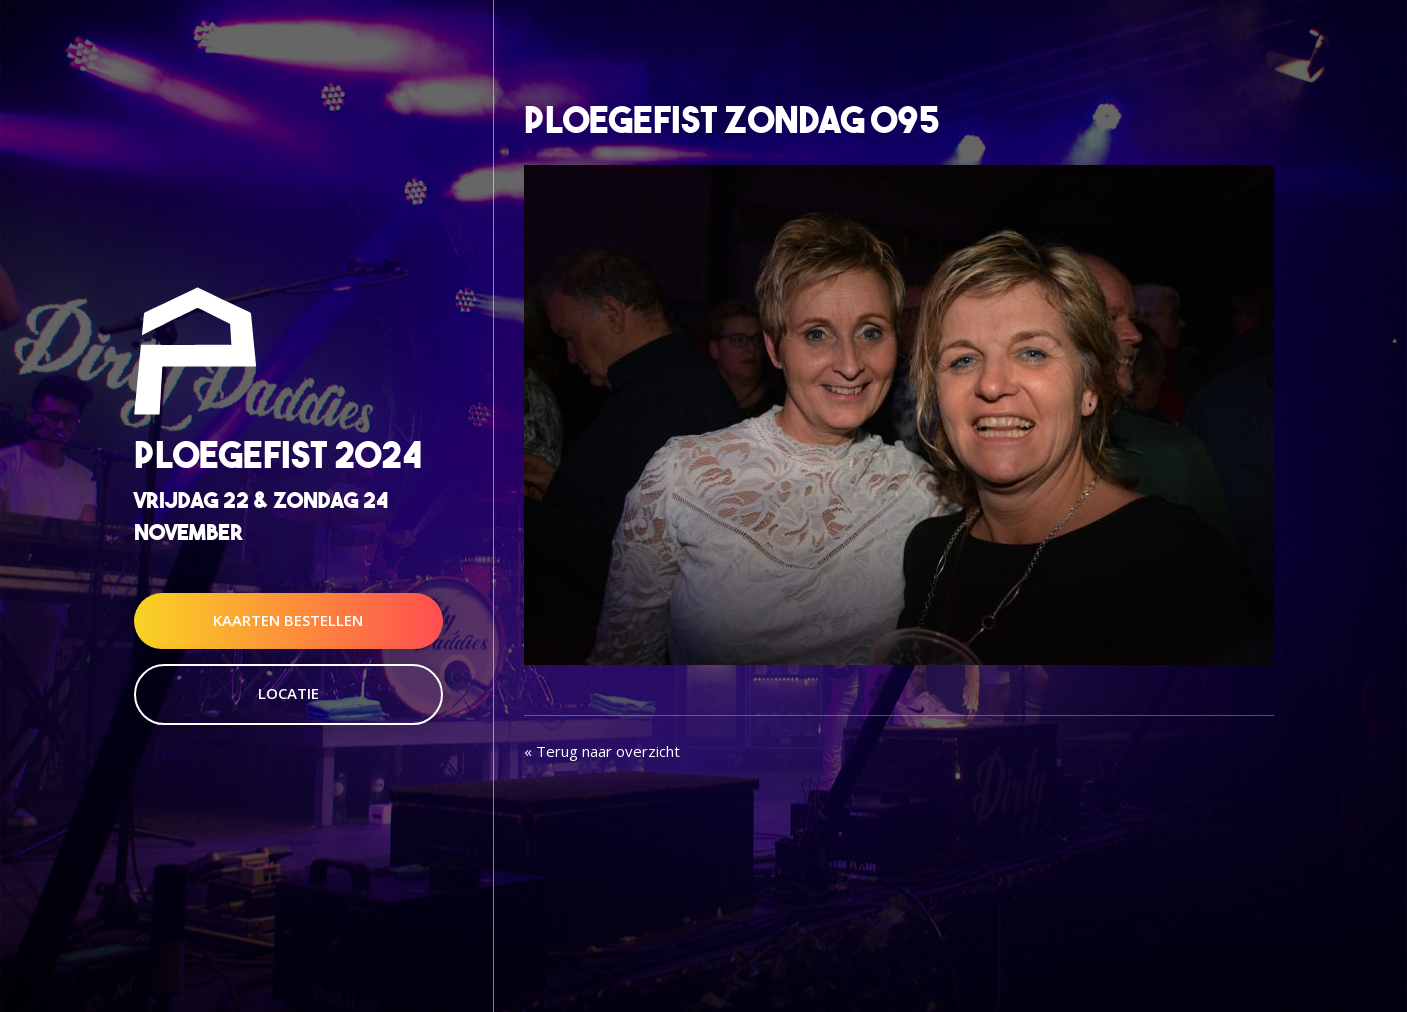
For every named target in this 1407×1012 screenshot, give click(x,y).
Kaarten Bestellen (288, 620)
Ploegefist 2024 (278, 455)
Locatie (288, 693)
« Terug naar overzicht (602, 751)
